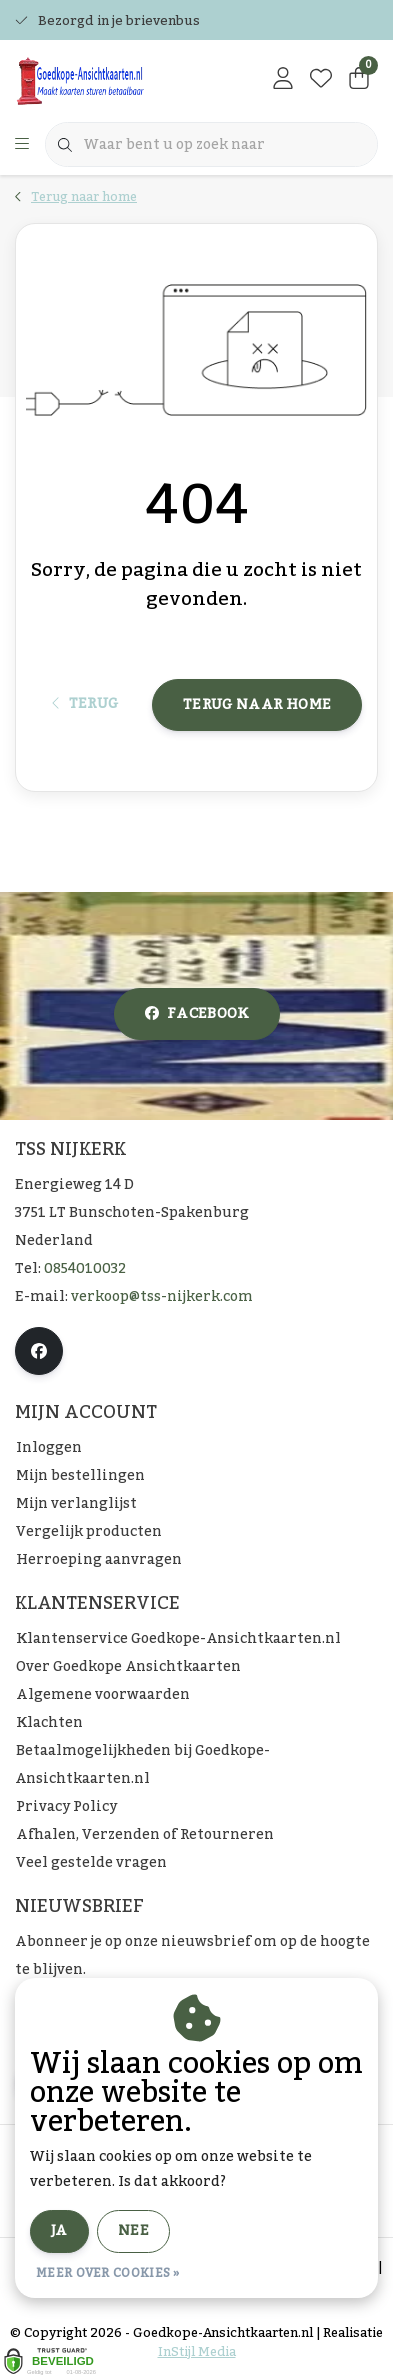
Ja (59, 2231)
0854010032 (85, 1269)
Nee (133, 2231)
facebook (197, 1014)
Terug (85, 704)
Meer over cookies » (108, 2273)
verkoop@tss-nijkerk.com (162, 1297)
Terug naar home (257, 705)
